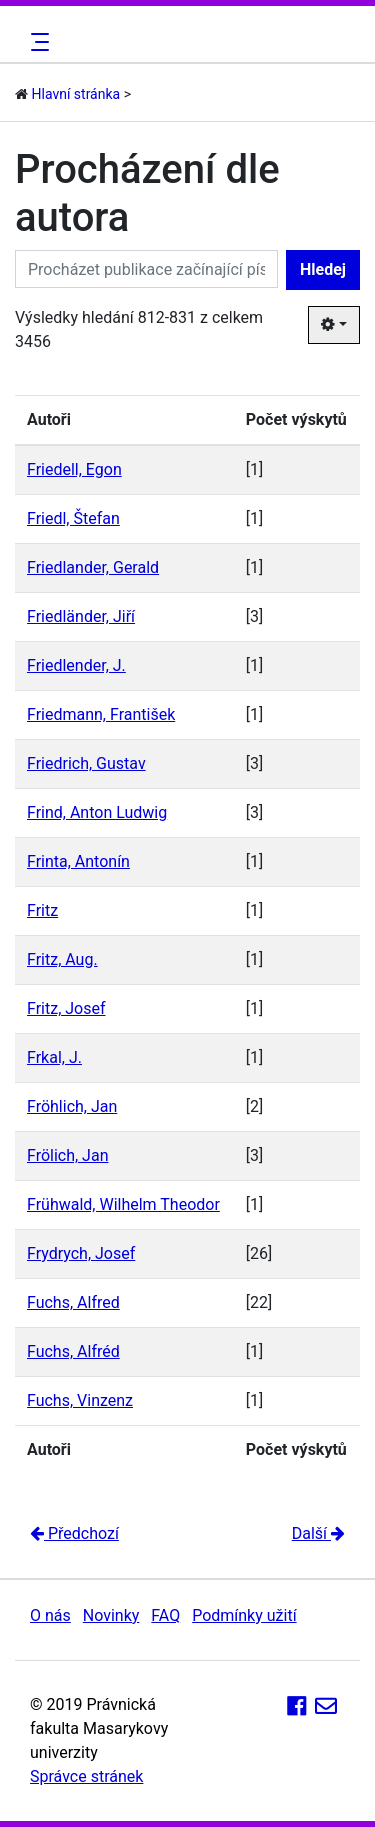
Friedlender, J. (76, 665)
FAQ (165, 1615)
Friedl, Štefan (73, 518)
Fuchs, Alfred (73, 1302)
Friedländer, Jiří (81, 616)
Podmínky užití (244, 1615)
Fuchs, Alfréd (73, 1351)
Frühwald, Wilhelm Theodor (123, 1204)
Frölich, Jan (67, 1155)
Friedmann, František (101, 714)
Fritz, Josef (66, 1008)
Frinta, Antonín (78, 861)
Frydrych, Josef (81, 1253)
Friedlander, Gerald (93, 567)
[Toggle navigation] (37, 42)
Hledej (323, 269)
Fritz (42, 910)
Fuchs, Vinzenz (80, 1400)
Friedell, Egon (74, 469)
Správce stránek (86, 1776)
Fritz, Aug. (62, 959)
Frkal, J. (54, 1057)
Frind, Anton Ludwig (97, 812)
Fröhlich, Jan (72, 1106)
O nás (50, 1615)
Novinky (111, 1615)
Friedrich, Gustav (86, 763)
